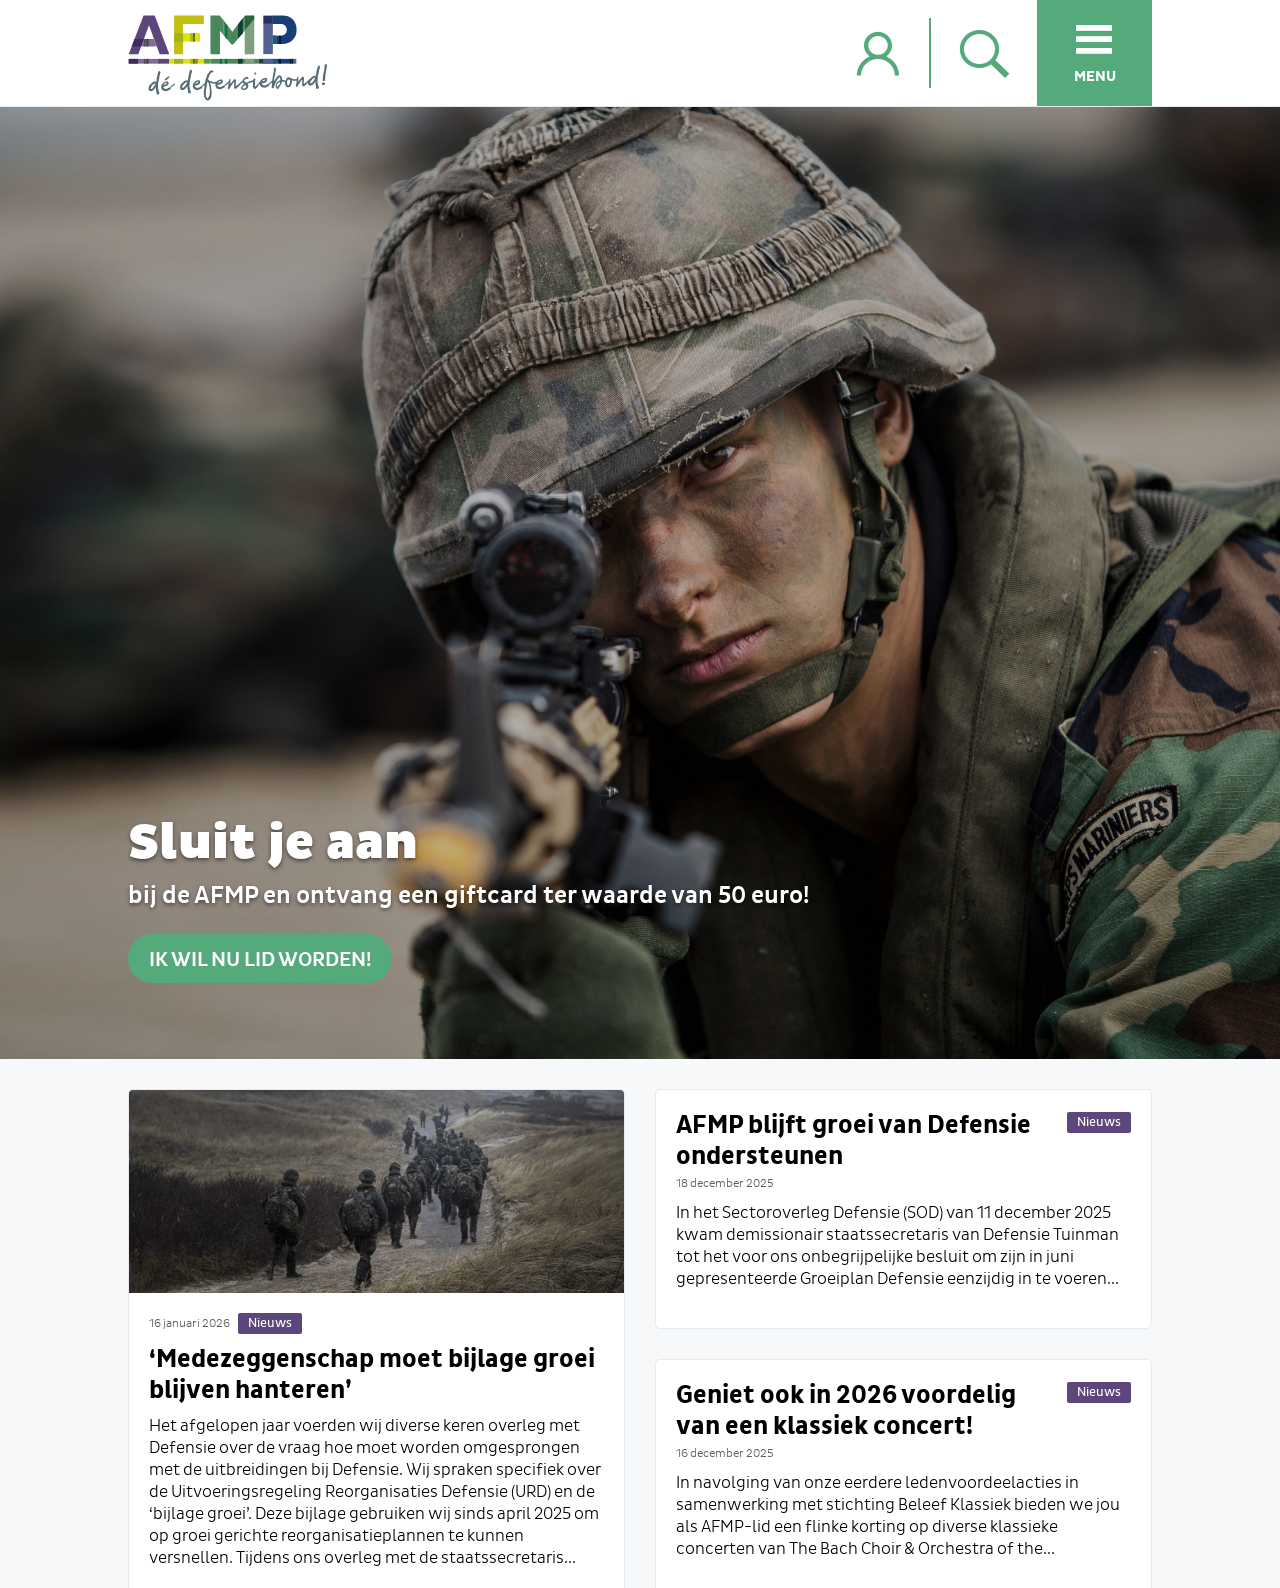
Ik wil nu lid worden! (260, 959)
